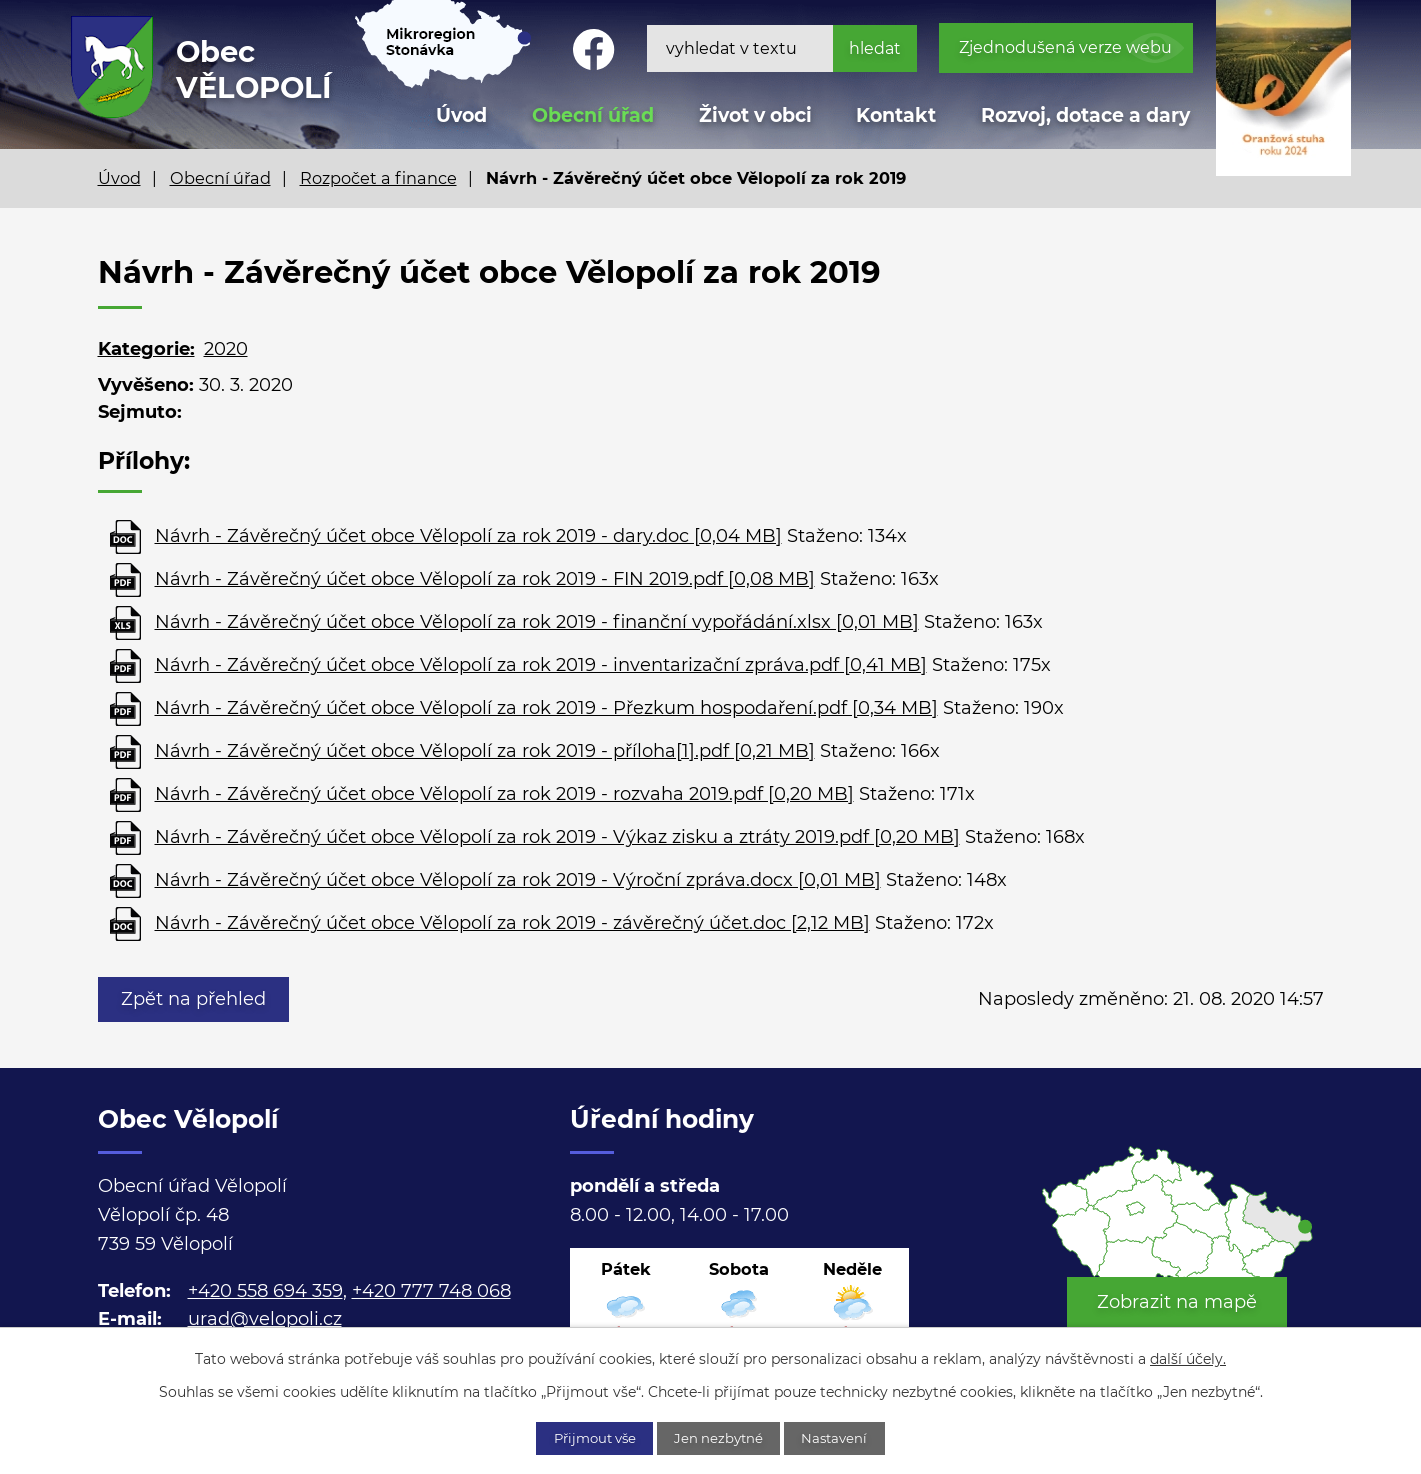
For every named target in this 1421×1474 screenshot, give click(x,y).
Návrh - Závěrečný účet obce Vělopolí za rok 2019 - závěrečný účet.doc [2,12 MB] (512, 923)
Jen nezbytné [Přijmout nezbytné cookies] (721, 1437)
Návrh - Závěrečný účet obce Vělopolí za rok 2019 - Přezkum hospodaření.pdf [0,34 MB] (546, 708)
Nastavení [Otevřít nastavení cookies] (847, 1437)
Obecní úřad (220, 178)
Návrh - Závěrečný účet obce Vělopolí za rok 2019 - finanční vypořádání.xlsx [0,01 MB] (537, 622)
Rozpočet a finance (378, 178)
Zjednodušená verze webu (1065, 47)
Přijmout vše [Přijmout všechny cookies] (584, 1437)
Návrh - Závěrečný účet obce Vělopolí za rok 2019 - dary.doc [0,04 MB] (468, 536)
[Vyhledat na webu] (782, 48)
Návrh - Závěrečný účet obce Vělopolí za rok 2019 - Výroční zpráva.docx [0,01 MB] (518, 880)
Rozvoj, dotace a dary (1085, 115)
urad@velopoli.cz (265, 1319)
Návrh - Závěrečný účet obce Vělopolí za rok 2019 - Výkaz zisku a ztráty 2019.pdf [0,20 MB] (557, 837)
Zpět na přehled (197, 999)
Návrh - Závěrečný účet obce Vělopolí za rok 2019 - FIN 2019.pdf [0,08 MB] (485, 579)
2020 (226, 349)
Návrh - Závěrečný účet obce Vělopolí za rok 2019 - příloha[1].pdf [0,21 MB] (485, 751)
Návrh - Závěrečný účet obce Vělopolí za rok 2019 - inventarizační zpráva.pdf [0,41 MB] (541, 665)
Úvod (119, 178)
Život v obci (755, 115)
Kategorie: (146, 349)
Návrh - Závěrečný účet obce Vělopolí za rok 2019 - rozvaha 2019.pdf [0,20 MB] (504, 794)
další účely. (1188, 1357)
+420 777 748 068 (431, 1291)
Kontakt (896, 115)
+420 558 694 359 (265, 1291)
